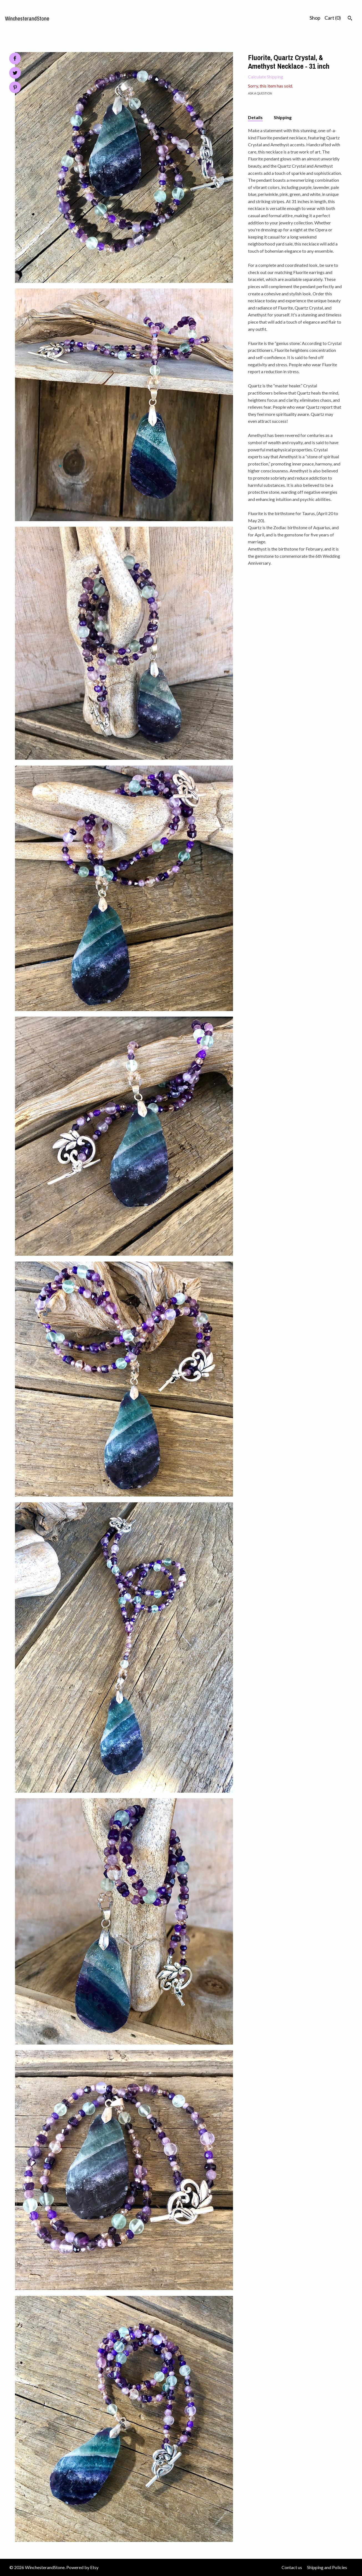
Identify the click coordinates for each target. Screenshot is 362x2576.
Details (255, 117)
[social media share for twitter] (15, 73)
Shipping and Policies (327, 2567)
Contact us (292, 2567)
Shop (315, 18)
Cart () (333, 18)
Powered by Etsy (82, 2567)
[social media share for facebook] (14, 58)
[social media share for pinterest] (15, 88)
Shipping (283, 117)
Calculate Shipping (265, 76)
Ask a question (260, 93)
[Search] (350, 19)
